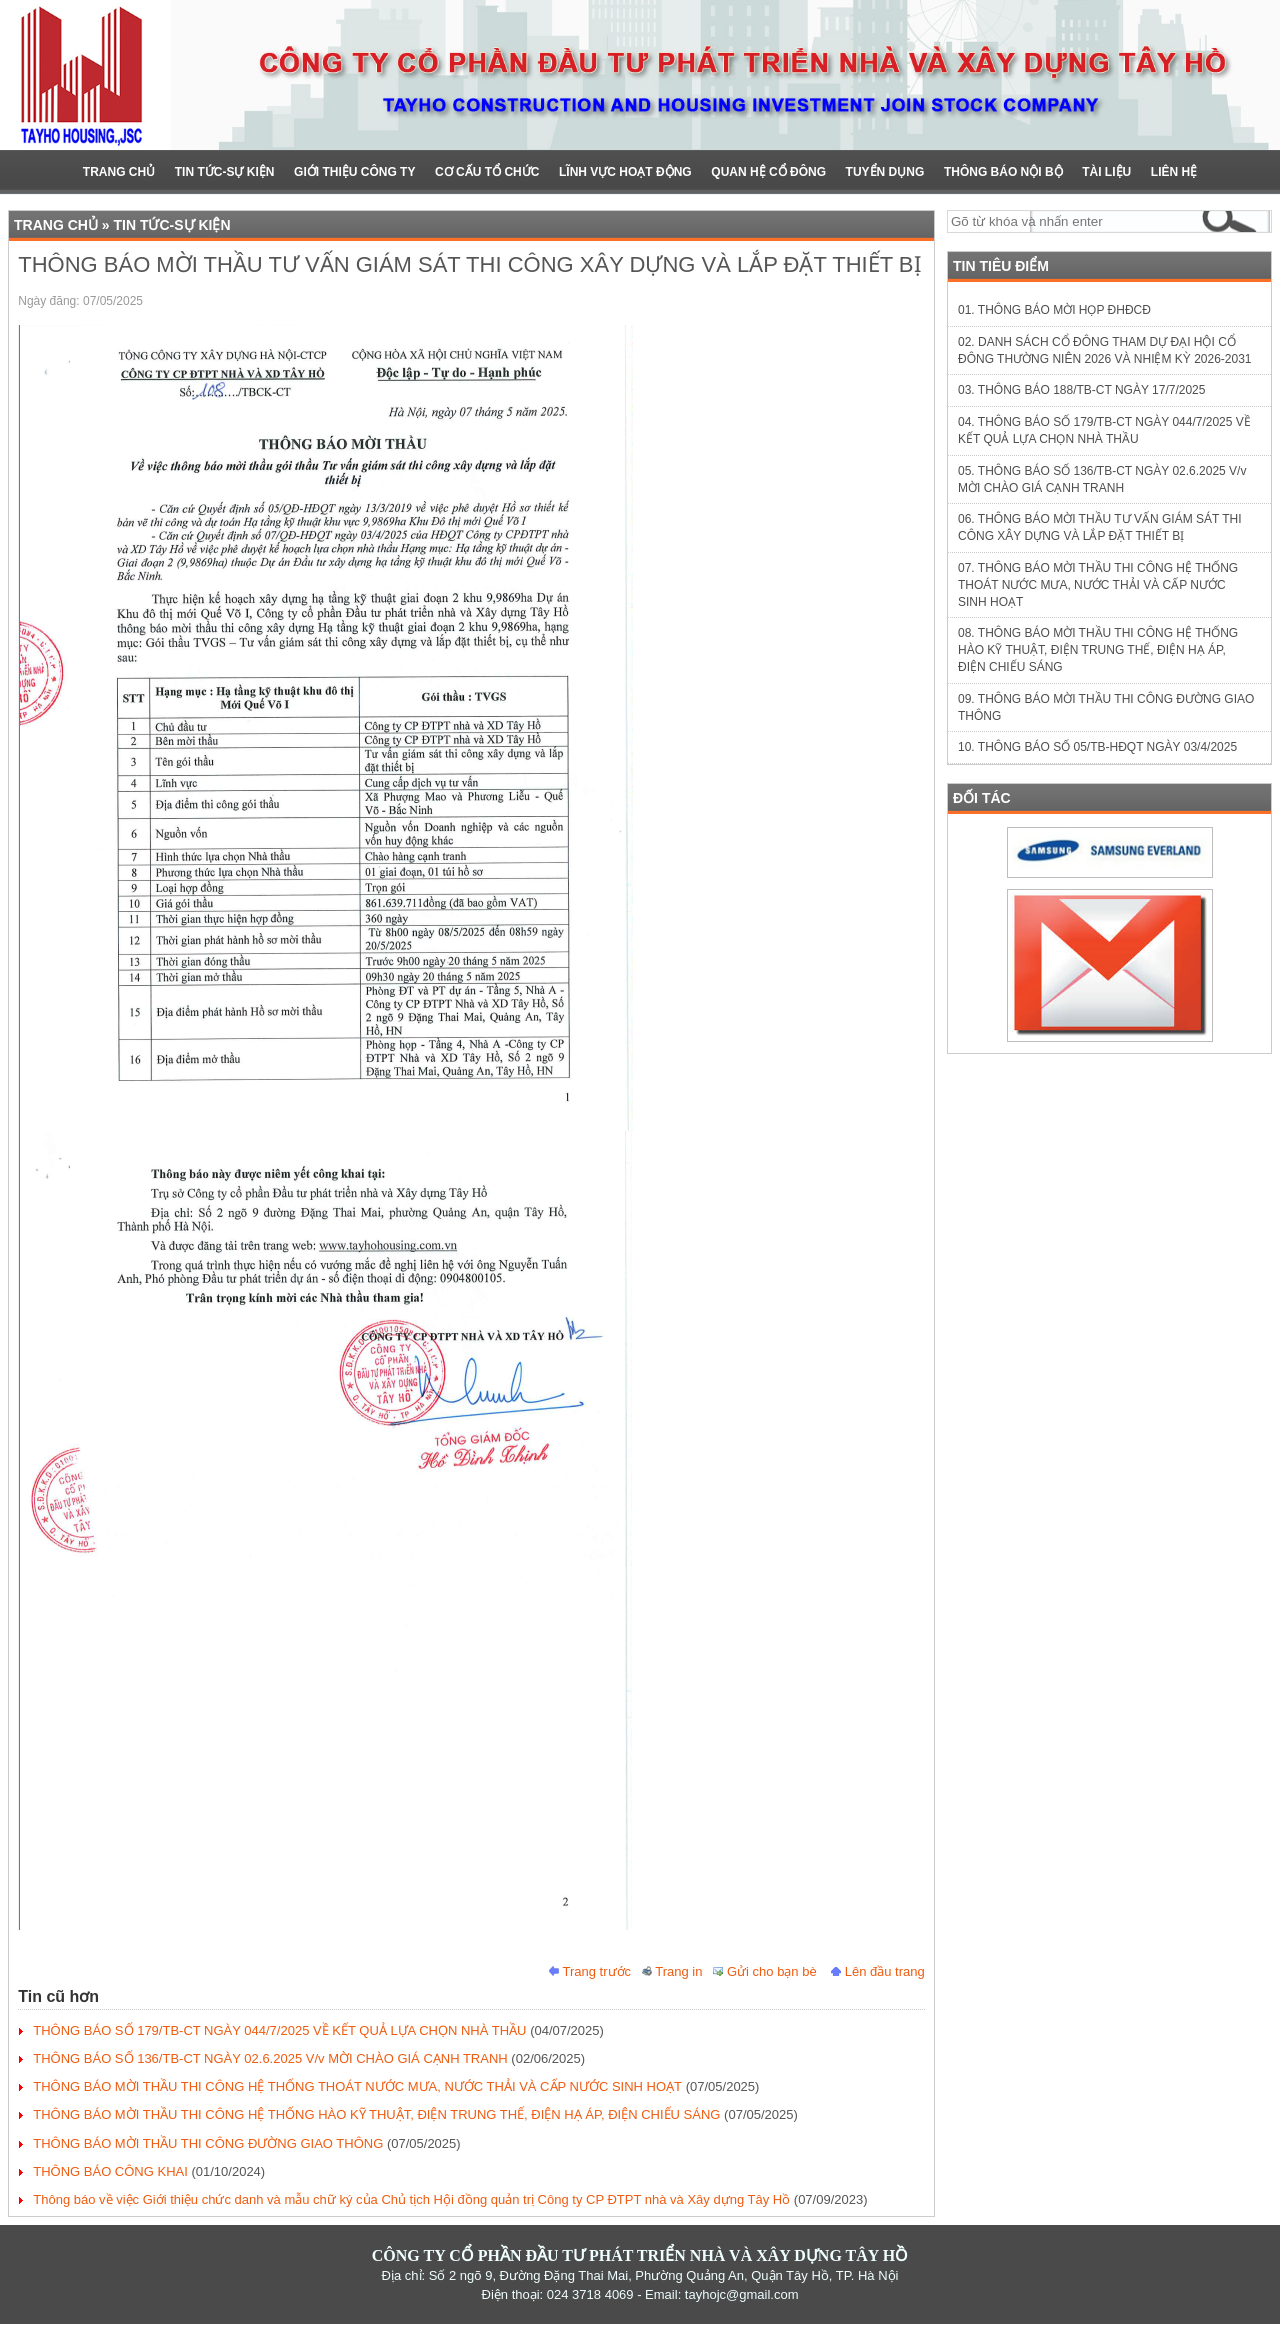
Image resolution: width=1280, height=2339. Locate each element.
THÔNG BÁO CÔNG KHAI (110, 2171)
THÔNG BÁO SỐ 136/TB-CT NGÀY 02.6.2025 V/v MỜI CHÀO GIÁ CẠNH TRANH (270, 2058)
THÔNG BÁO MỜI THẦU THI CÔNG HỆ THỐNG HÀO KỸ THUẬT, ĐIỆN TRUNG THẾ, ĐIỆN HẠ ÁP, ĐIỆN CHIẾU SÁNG (376, 2114)
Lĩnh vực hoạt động (625, 172)
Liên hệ (1174, 172)
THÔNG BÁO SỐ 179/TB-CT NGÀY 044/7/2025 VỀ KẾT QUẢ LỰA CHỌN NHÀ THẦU (279, 2030)
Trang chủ (119, 172)
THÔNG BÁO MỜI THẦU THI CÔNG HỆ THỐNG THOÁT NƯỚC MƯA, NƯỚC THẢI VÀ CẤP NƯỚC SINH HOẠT (357, 2086)
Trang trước (590, 1971)
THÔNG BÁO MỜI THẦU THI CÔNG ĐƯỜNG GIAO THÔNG (208, 2143)
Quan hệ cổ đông (768, 172)
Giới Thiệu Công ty (354, 172)
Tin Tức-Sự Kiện (225, 172)
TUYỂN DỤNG (885, 172)
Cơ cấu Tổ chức (487, 172)
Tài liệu (1106, 172)
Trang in (672, 1971)
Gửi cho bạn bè (764, 1971)
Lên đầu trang (878, 1971)
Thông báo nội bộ (1003, 172)
